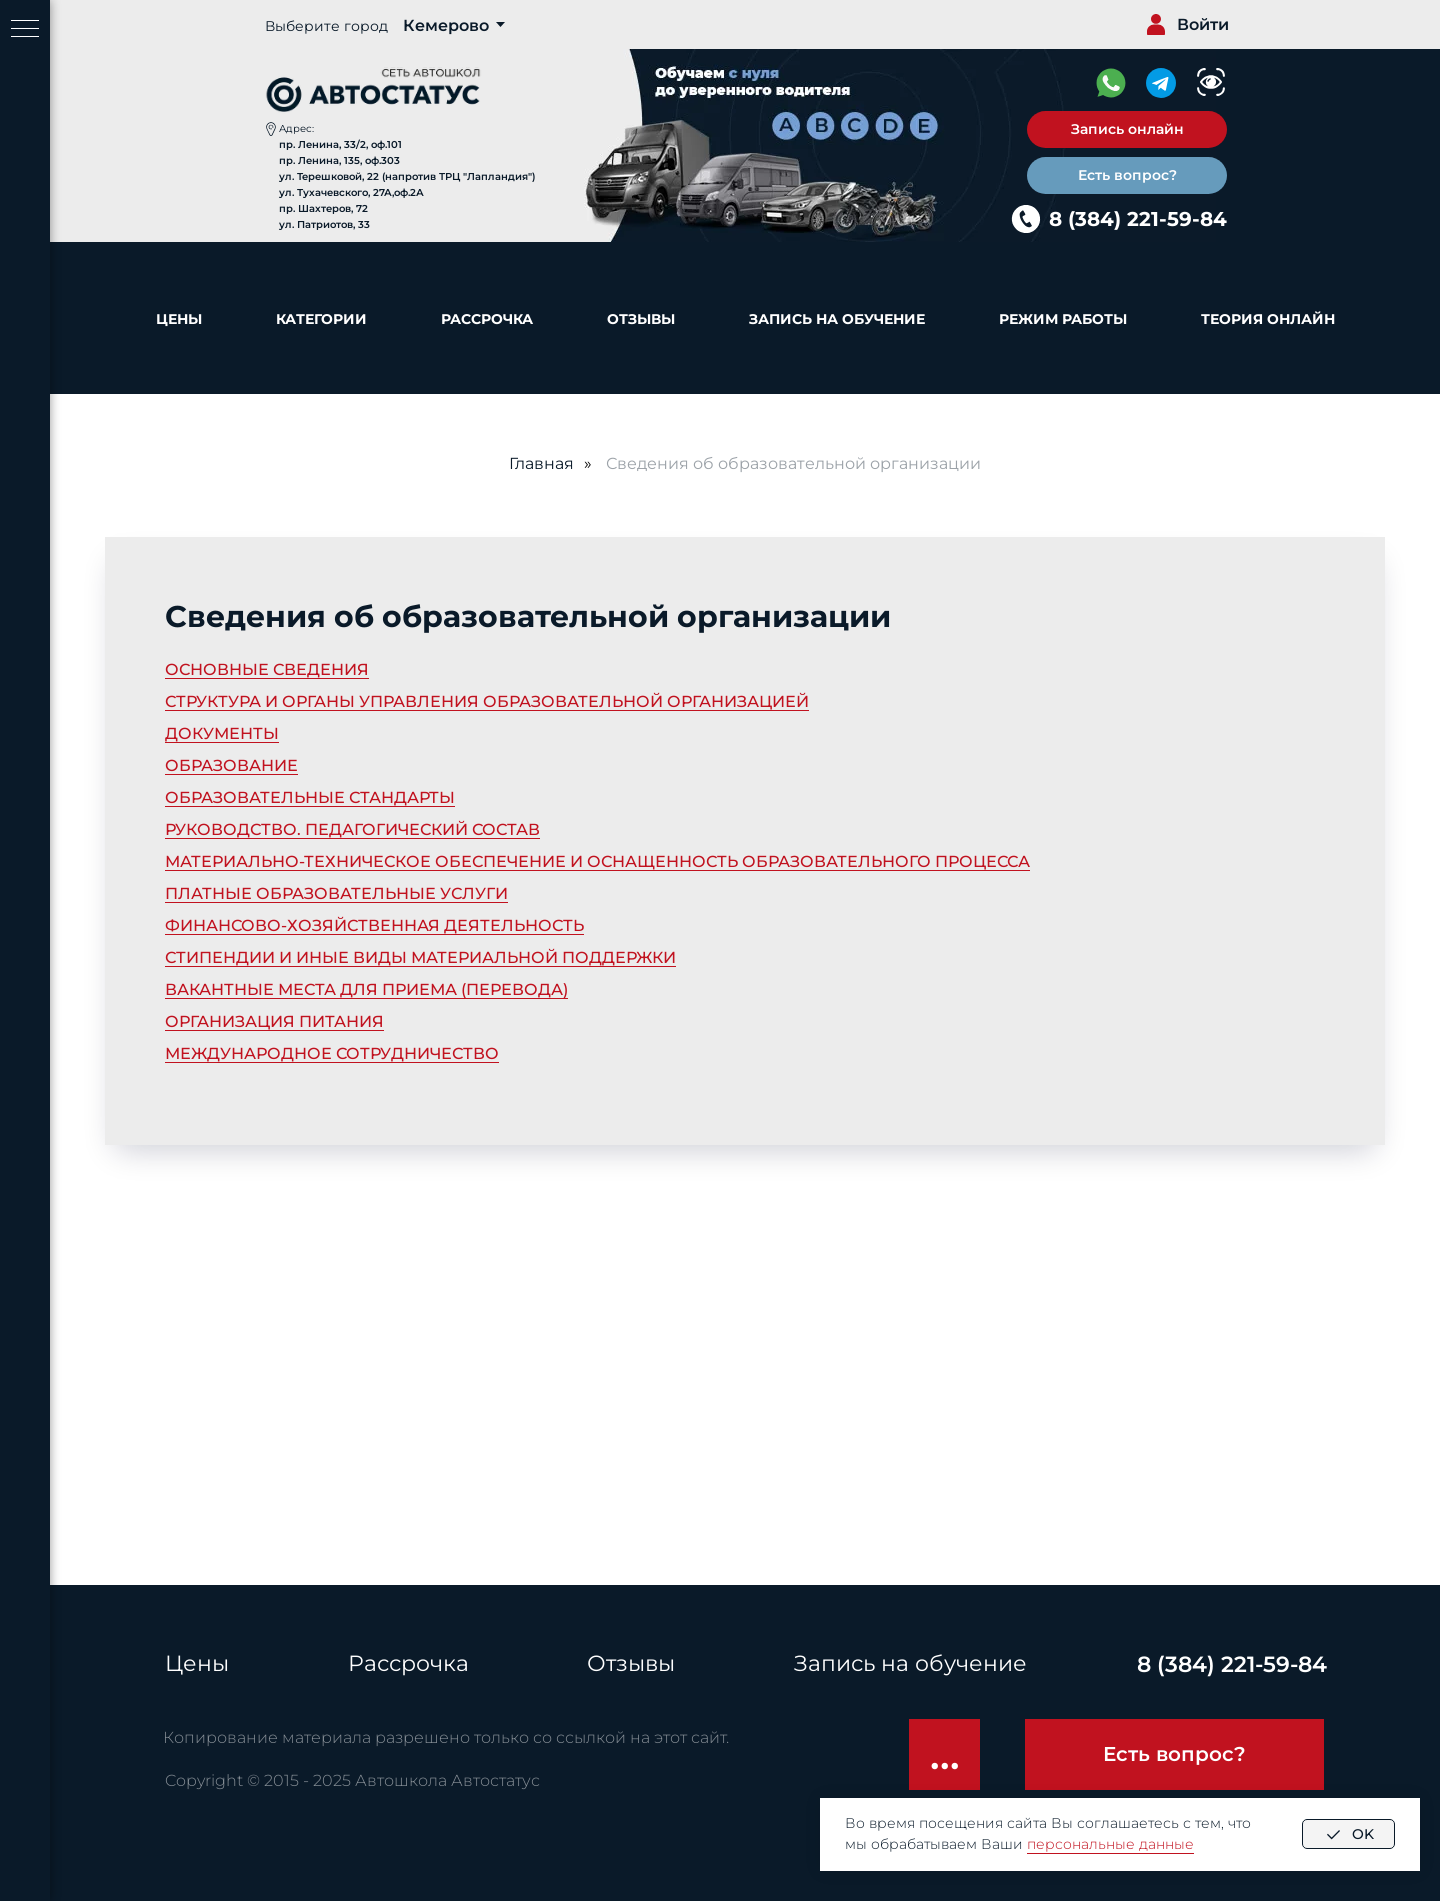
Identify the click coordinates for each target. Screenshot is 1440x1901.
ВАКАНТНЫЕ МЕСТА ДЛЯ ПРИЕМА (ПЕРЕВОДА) (366, 989)
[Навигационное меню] (25, 30)
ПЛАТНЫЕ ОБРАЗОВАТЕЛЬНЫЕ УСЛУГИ (336, 893)
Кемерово (446, 25)
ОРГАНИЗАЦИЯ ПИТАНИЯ (274, 1021)
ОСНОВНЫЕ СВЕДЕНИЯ (267, 669)
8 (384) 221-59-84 (1138, 219)
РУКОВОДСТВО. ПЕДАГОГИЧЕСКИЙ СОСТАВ (352, 829)
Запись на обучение (837, 319)
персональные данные (1110, 1844)
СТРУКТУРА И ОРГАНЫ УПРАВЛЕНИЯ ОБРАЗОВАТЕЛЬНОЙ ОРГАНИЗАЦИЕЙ (487, 701)
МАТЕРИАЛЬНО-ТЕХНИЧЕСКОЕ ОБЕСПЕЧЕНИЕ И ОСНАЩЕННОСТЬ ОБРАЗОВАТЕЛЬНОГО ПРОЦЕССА (597, 861)
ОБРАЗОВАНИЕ (231, 765)
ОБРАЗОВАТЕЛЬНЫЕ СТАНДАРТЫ (310, 797)
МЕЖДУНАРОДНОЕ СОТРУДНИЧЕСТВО (332, 1053)
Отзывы (641, 319)
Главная (541, 463)
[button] (1127, 129)
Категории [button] (321, 319)
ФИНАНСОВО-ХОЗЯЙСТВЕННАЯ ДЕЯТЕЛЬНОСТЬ (374, 925)
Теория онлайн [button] (1268, 319)
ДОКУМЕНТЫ (222, 733)
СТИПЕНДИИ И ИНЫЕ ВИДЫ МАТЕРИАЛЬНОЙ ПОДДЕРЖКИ (420, 957)
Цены (179, 319)
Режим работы (1063, 319)
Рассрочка (487, 319)
